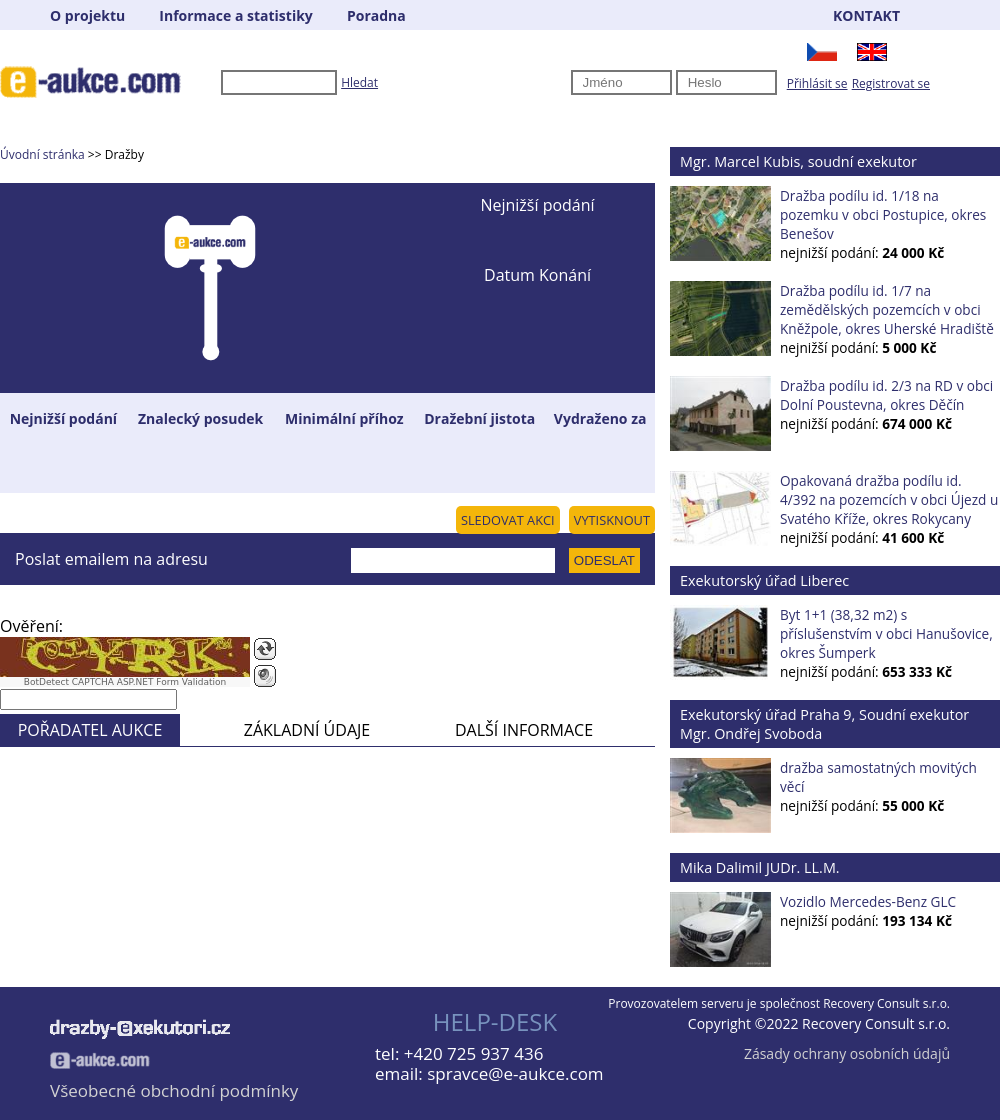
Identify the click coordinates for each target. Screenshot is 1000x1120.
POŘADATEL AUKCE (90, 730)
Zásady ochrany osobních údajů (847, 1053)
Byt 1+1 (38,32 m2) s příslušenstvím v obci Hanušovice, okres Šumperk (886, 633)
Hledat (359, 82)
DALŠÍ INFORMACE (524, 730)
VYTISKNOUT (612, 520)
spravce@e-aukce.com (515, 1073)
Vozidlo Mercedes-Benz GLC (868, 901)
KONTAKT (866, 15)
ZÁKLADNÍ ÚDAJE (307, 730)
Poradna (376, 15)
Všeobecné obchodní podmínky (174, 1090)
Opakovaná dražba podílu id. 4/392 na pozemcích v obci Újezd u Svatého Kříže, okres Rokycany (889, 499)
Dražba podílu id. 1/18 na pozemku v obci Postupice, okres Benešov (883, 214)
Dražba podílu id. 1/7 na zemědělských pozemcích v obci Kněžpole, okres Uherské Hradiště (887, 309)
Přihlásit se (817, 83)
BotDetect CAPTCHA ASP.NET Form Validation (125, 682)
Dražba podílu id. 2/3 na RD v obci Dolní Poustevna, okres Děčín (886, 395)
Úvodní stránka (42, 154)
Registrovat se (891, 83)
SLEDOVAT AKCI (508, 520)
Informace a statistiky (235, 15)
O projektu (87, 15)
